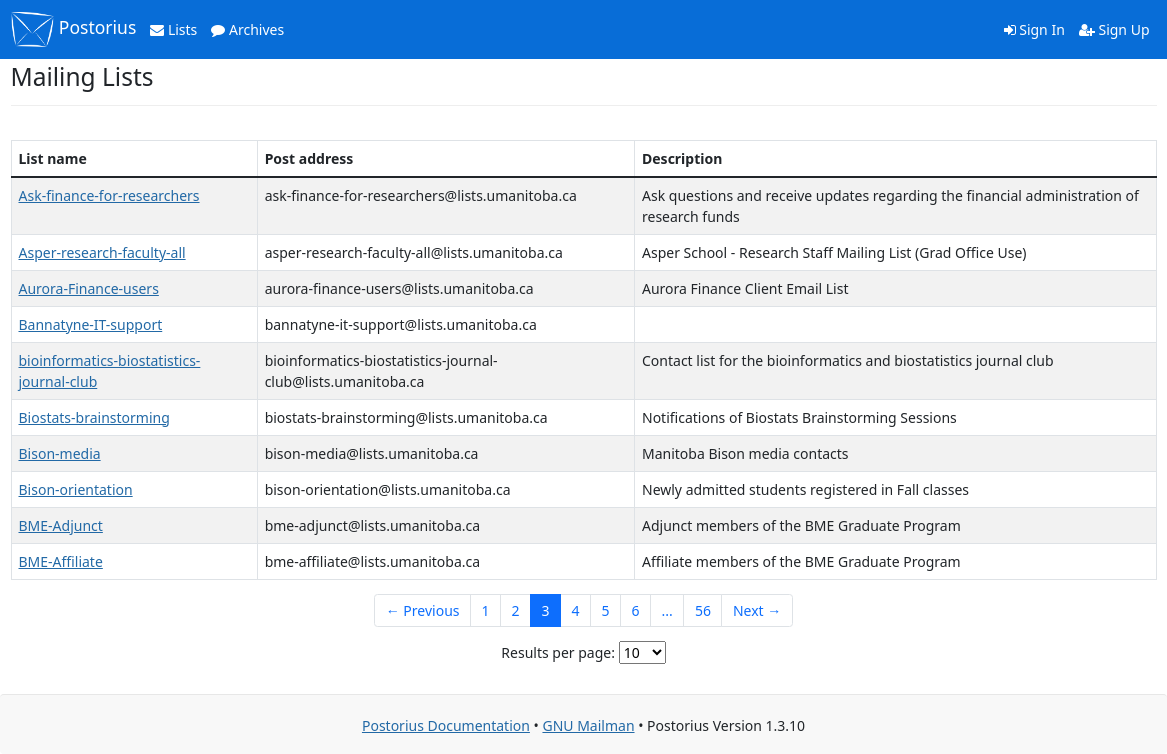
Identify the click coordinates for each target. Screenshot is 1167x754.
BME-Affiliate (61, 561)
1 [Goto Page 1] (486, 610)
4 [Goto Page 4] (576, 610)
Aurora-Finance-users (89, 288)
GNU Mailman (588, 725)
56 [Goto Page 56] (703, 610)
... (667, 610)
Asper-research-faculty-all (102, 252)
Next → (757, 610)
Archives (247, 29)
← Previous (423, 610)
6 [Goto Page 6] (636, 610)
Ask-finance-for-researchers (109, 195)
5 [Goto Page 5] (606, 610)
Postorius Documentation (446, 725)
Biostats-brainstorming (94, 417)
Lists (173, 29)
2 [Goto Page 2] (516, 610)
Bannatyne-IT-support (91, 324)
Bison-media (60, 453)
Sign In (1034, 29)
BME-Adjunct (61, 525)
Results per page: (558, 652)
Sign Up (1114, 29)
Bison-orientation (76, 489)
